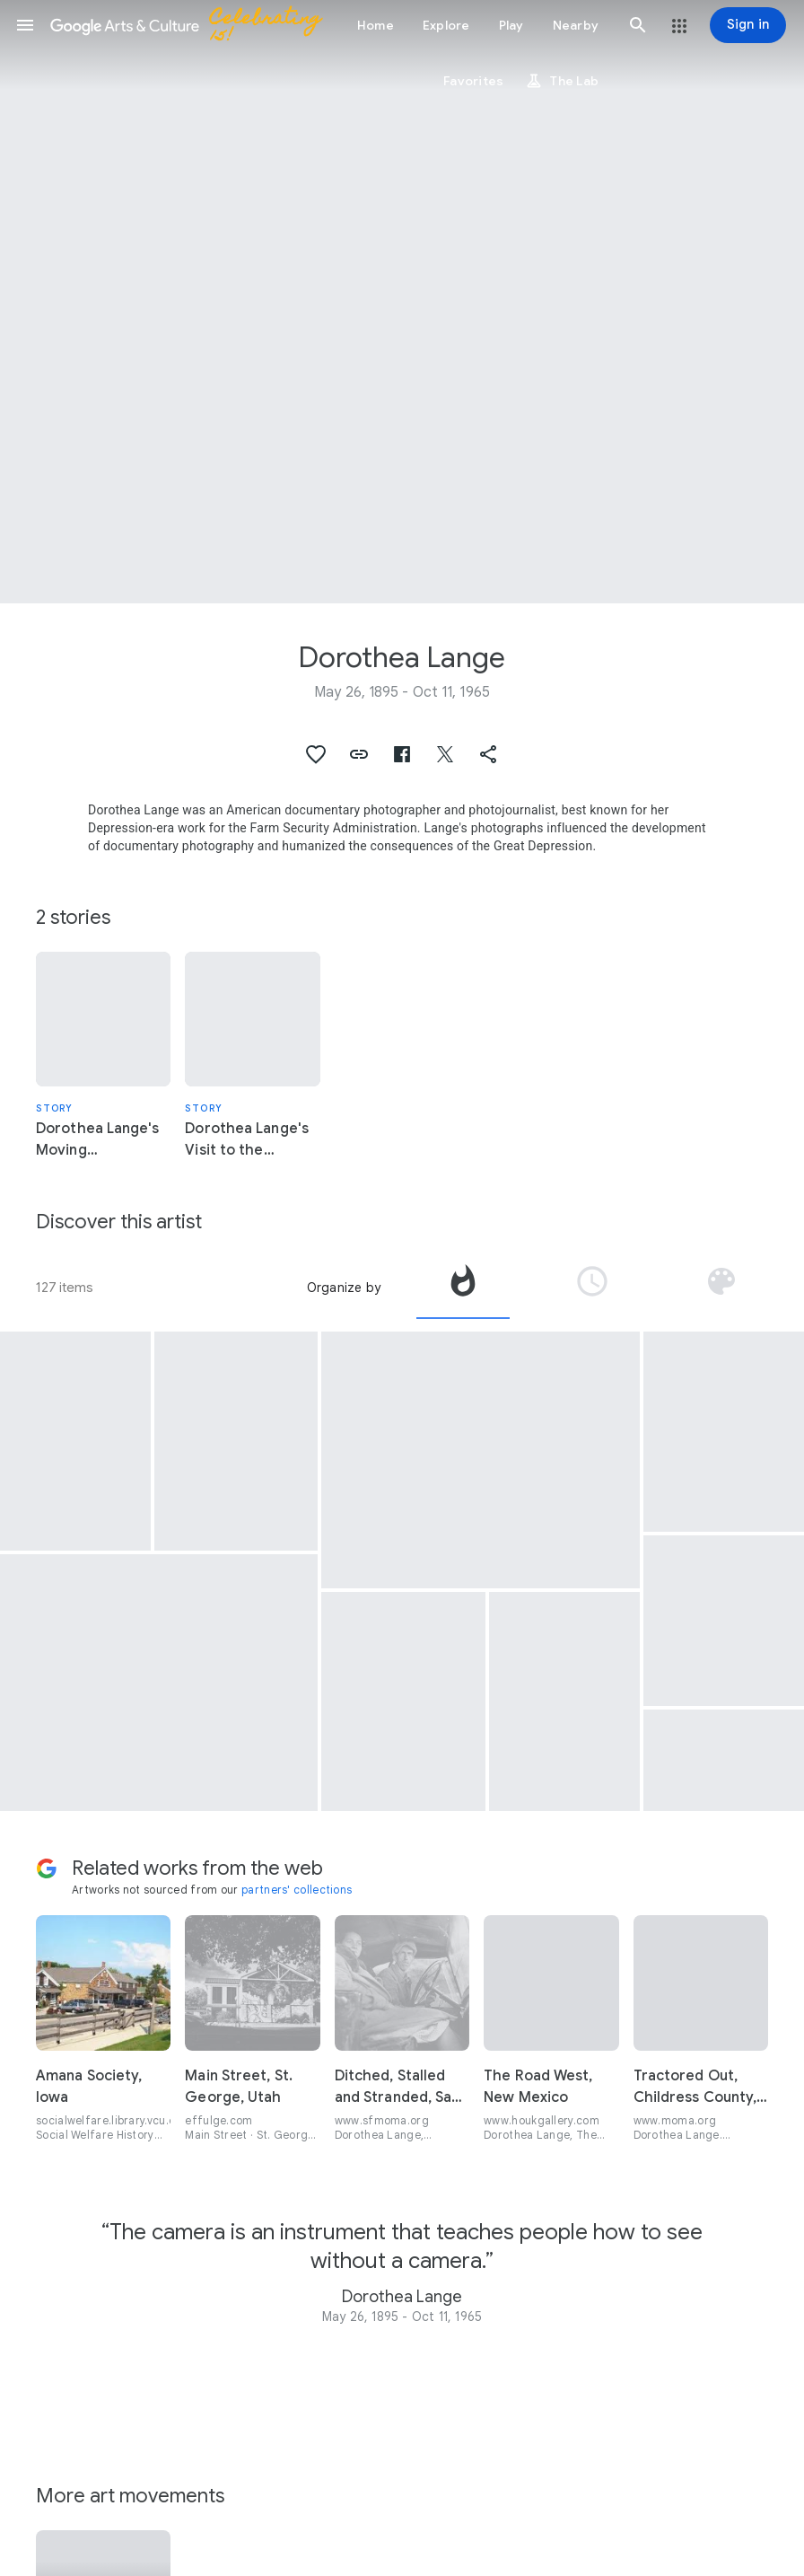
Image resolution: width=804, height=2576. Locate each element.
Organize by (343, 1287)
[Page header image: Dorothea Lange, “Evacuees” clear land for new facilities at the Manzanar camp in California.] (402, 301)
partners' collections (296, 1889)
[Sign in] (748, 25)
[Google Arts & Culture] (193, 25)
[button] (25, 25)
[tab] (463, 1287)
